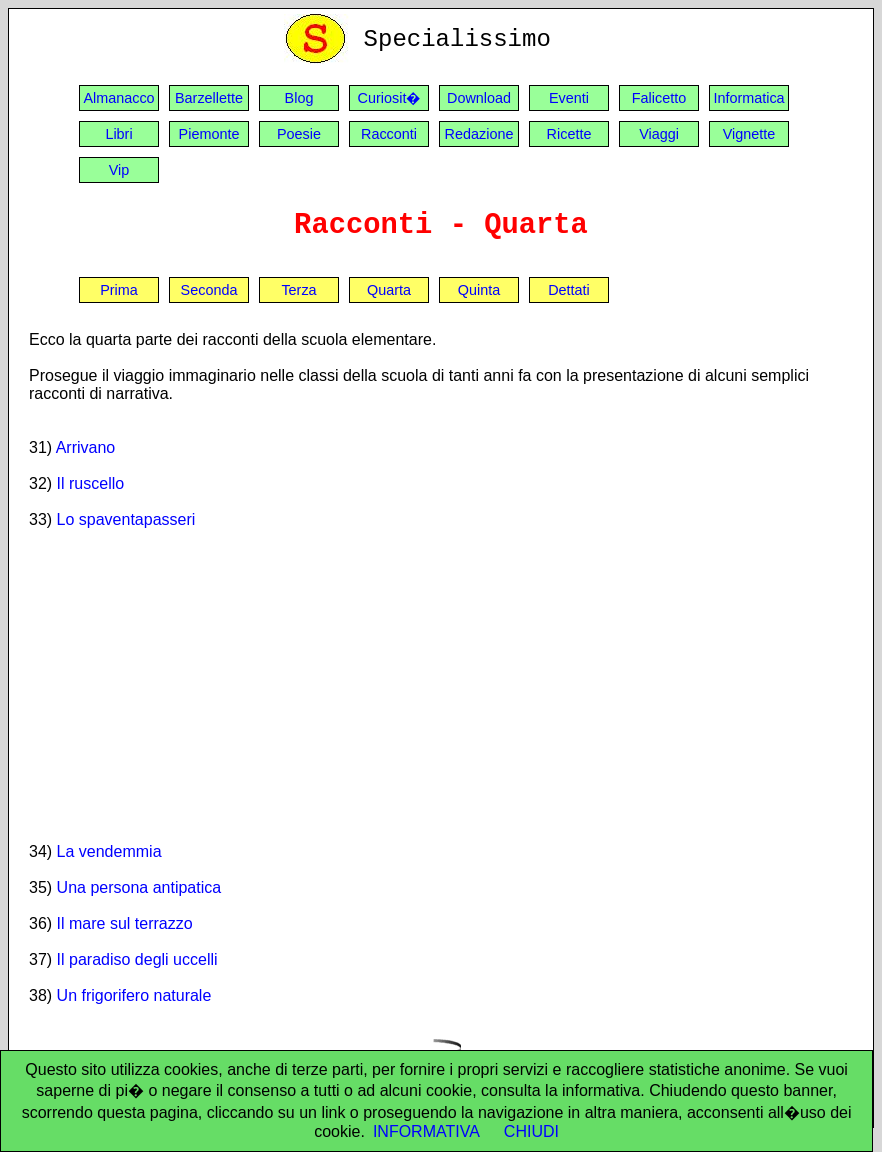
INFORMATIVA (426, 1131)
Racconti (389, 134)
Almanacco (118, 98)
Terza (298, 290)
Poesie (299, 134)
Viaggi (659, 134)
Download (479, 98)
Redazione (479, 134)
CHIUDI (531, 1131)
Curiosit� (389, 98)
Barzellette (209, 98)
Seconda (209, 290)
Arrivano (86, 447)
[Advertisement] (441, 685)
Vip (119, 170)
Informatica (748, 98)
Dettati (569, 290)
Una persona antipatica (139, 887)
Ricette (569, 134)
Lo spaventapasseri (126, 519)
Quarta (389, 290)
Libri (118, 134)
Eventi (569, 98)
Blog (299, 98)
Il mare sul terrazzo (125, 923)
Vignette (749, 134)
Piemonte (209, 134)
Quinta (479, 290)
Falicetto (659, 98)
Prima (119, 290)
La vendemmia (109, 851)
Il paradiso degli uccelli (137, 959)
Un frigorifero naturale (134, 995)
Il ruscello (91, 483)
